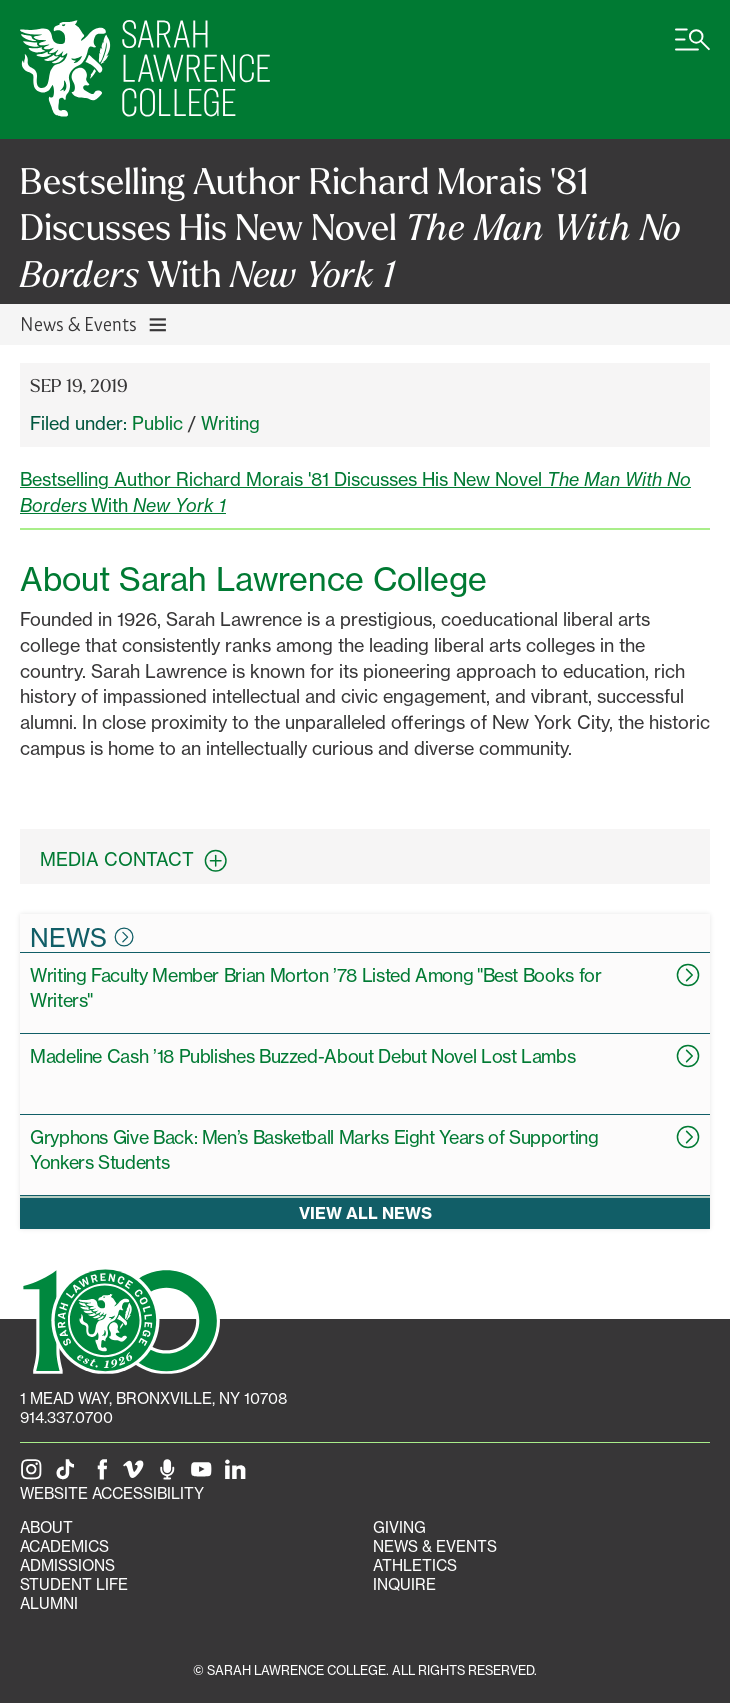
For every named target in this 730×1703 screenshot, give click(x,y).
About (46, 1527)
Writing (230, 423)
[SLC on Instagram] (35, 1474)
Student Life (74, 1584)
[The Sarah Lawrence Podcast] (171, 1474)
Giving (399, 1527)
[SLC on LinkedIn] (239, 1474)
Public (157, 423)
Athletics (415, 1565)
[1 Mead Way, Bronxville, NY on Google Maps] (153, 1398)
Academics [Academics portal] (64, 1546)
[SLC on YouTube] (205, 1474)
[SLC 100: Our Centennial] (120, 1318)
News (82, 937)
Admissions (67, 1565)
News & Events (435, 1546)
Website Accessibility (112, 1493)
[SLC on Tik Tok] (69, 1474)
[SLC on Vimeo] (137, 1474)
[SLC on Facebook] (103, 1474)
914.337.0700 (66, 1417)
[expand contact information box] (220, 860)
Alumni (49, 1603)
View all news (365, 1212)
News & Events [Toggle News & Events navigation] (94, 323)
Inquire (404, 1584)
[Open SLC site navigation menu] (692, 50)
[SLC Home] (145, 69)
